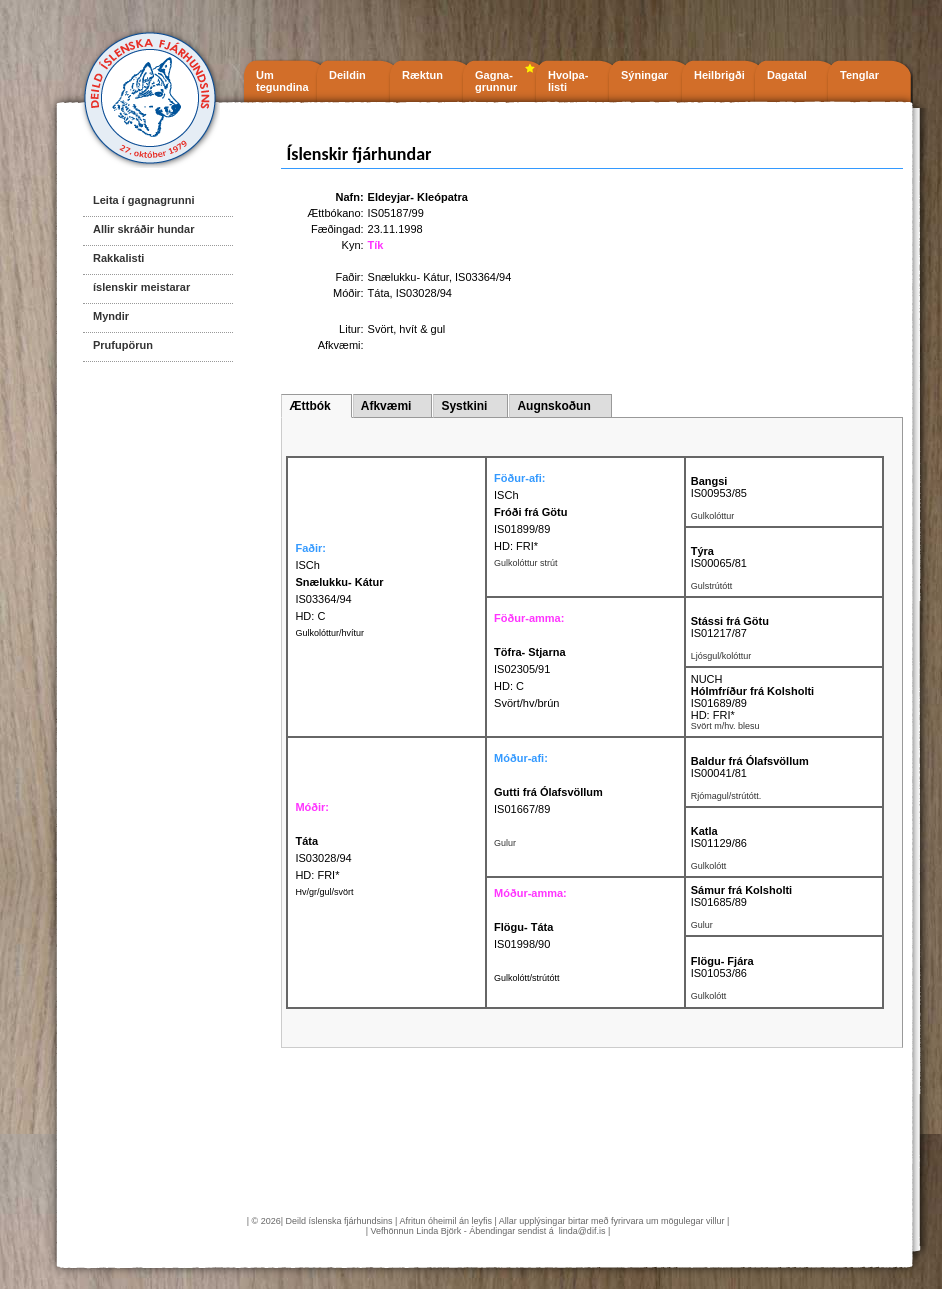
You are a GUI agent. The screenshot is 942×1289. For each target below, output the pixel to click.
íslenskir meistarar (141, 287)
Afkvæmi (386, 406)
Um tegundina (282, 81)
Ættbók (309, 406)
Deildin (347, 75)
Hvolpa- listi (568, 81)
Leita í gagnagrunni (143, 200)
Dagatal (787, 75)
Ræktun (422, 75)
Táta (379, 293)
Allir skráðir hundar (143, 229)
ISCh (506, 495)
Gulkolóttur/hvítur (329, 633)
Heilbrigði (719, 75)
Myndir (111, 316)
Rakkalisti (118, 258)
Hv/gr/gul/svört (324, 892)
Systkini (464, 406)
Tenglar (859, 75)
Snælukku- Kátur (408, 277)
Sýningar (644, 75)
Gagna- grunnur (496, 81)
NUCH (707, 679)
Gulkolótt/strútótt (527, 978)
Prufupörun (123, 345)
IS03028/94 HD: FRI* (323, 858)
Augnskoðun (553, 406)
